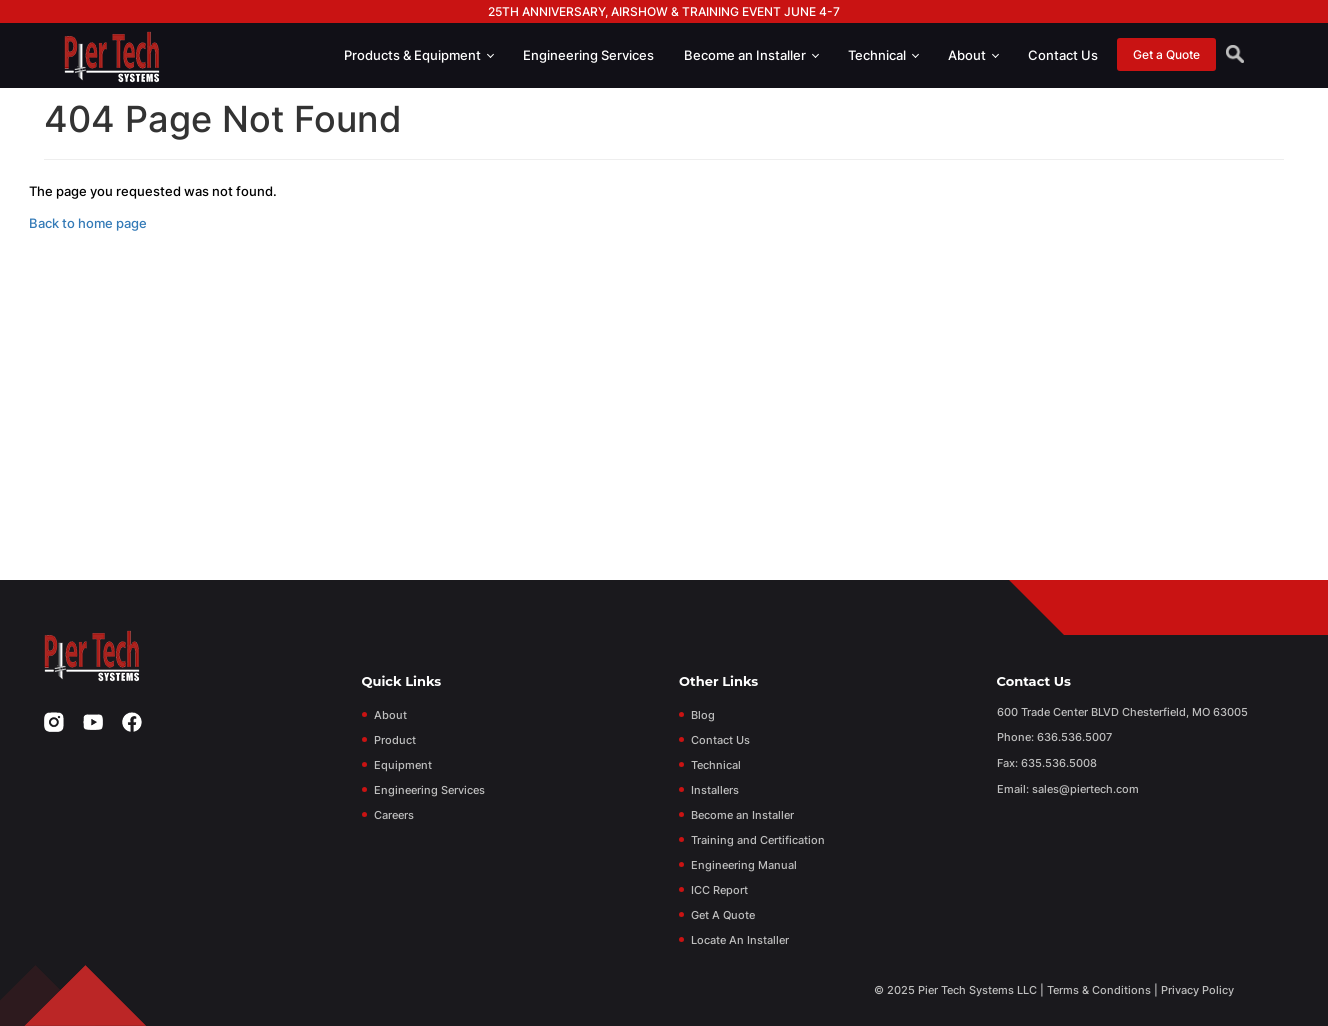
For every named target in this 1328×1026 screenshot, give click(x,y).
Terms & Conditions (1099, 990)
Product (395, 740)
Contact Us (1063, 55)
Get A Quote (723, 915)
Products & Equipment (419, 55)
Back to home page (88, 223)
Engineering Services (588, 55)
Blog (703, 715)
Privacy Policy (1197, 990)
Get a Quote (1166, 54)
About (973, 55)
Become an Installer (751, 55)
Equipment (403, 765)
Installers (715, 790)
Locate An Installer (740, 940)
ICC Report (719, 890)
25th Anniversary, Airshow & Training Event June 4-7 (664, 11)
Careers (394, 815)
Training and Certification (758, 840)
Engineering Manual (744, 865)
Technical (883, 55)
